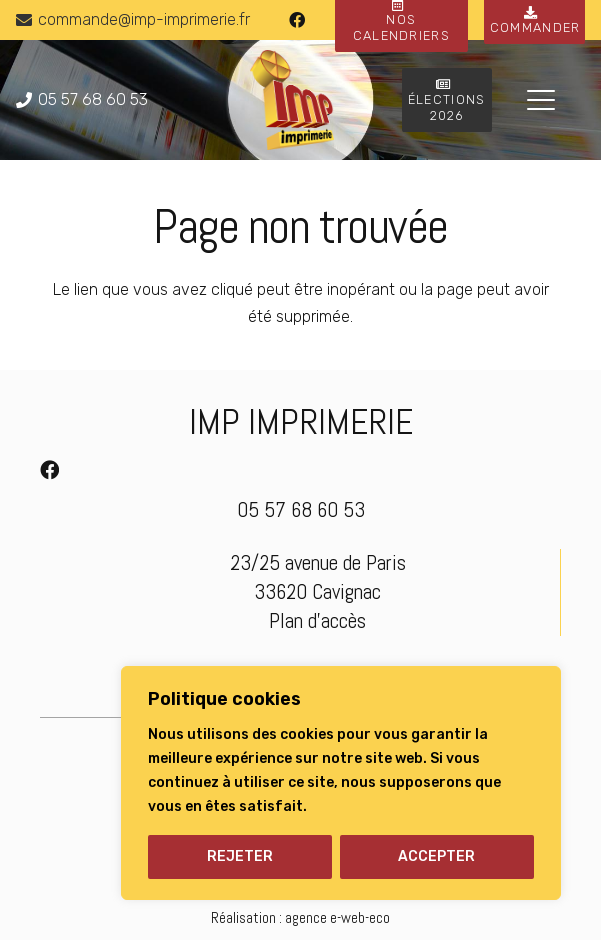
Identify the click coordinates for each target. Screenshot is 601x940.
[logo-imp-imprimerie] (292, 100)
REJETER (240, 856)
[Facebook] (297, 20)
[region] (341, 783)
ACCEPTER (436, 856)
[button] (541, 100)
